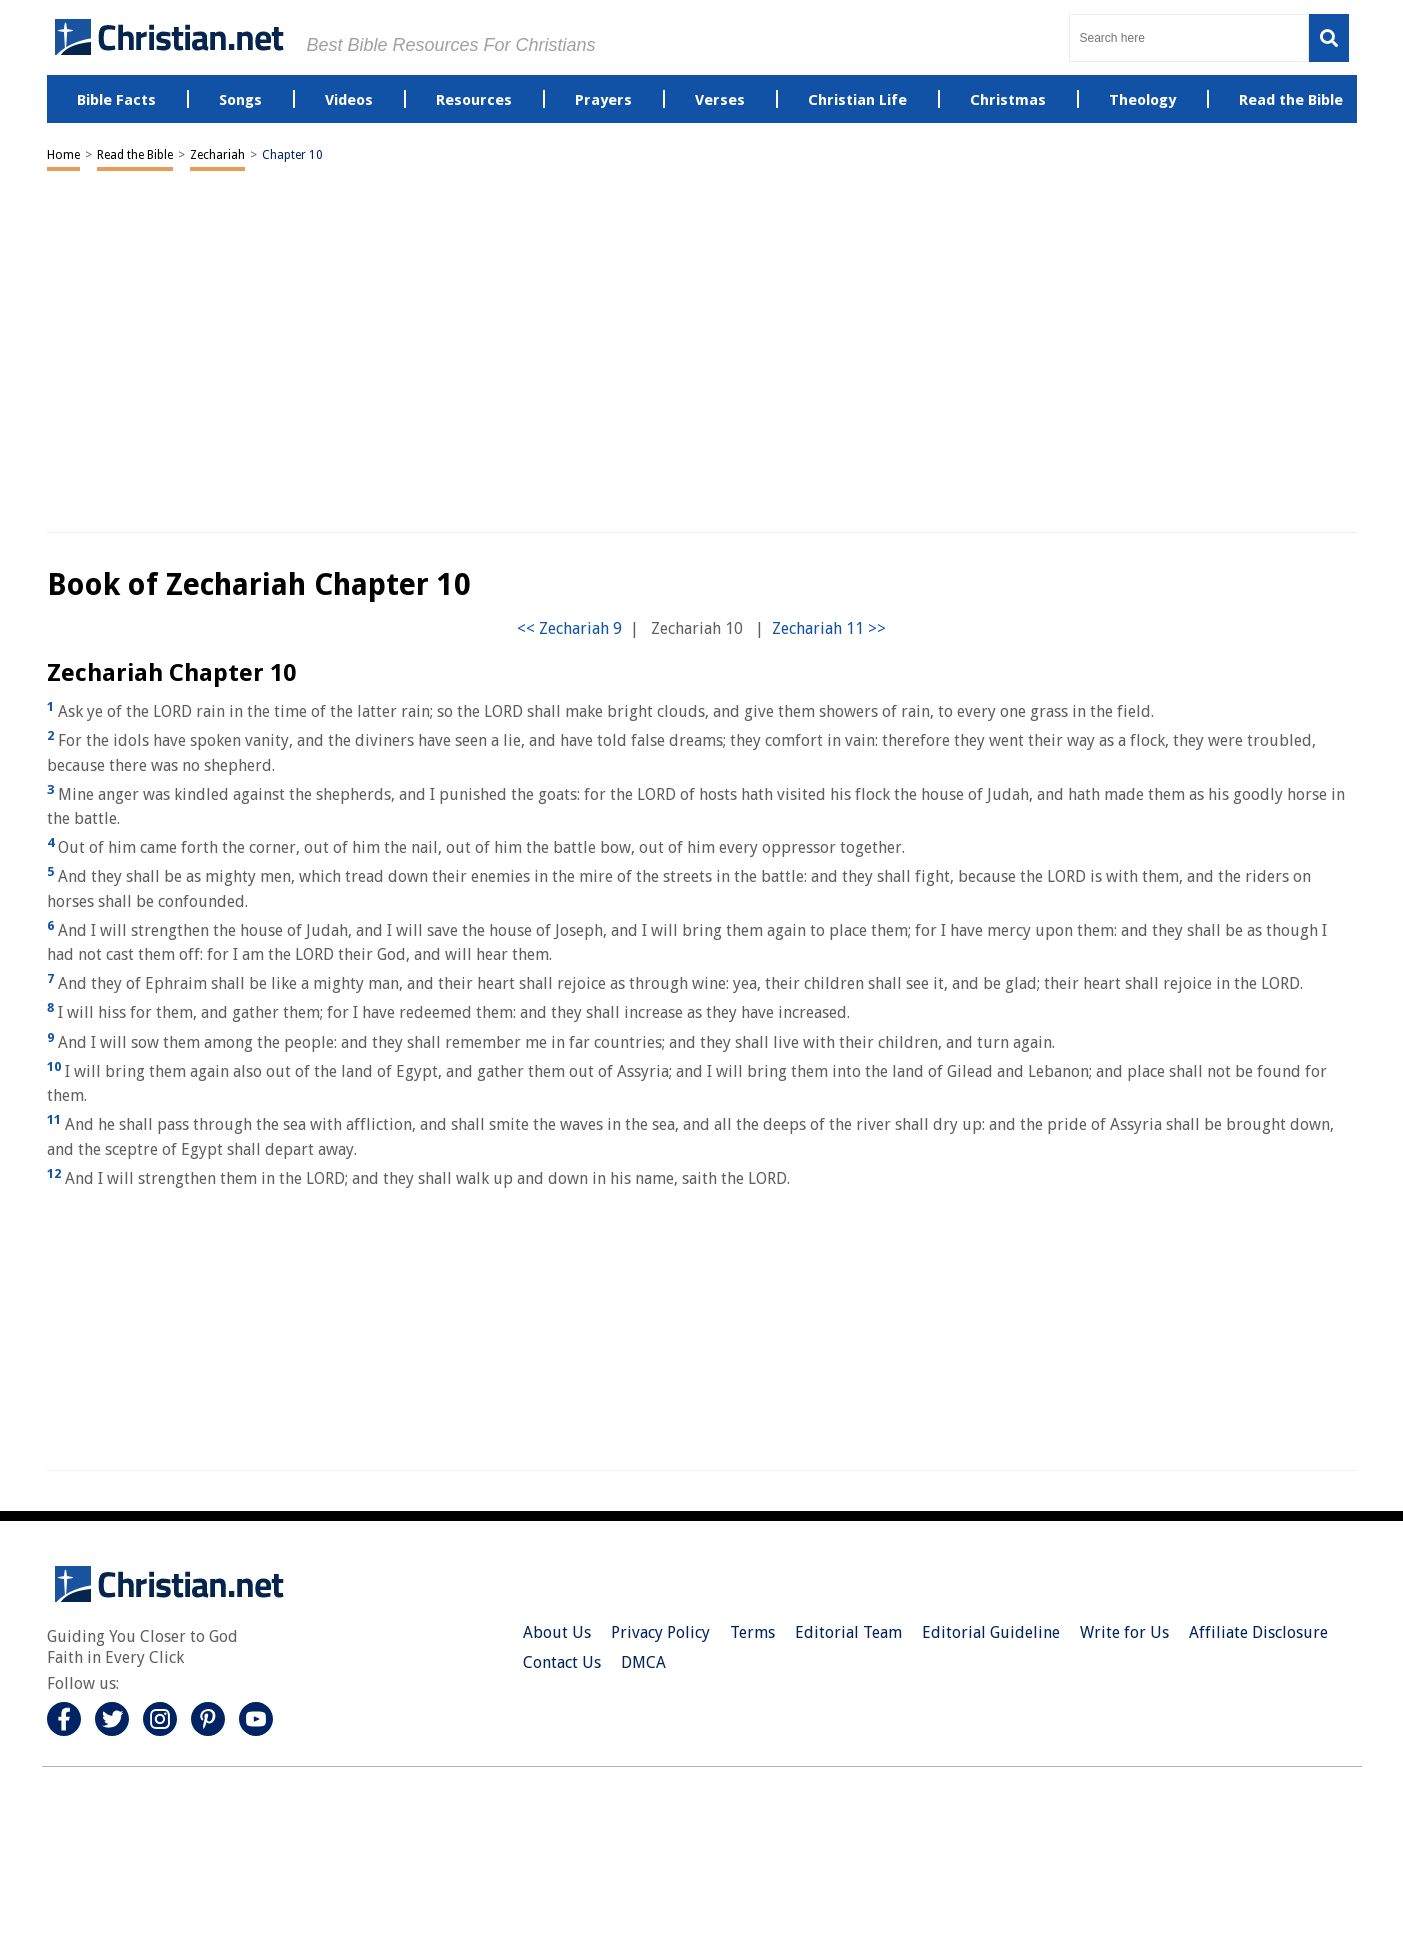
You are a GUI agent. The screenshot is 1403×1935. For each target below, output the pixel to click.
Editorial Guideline (991, 1632)
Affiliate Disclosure (1258, 1632)
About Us (557, 1632)
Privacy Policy (660, 1632)
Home (63, 155)
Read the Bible (135, 155)
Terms (752, 1632)
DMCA (643, 1662)
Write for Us (1124, 1632)
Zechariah (217, 155)
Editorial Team (848, 1632)
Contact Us (562, 1662)
